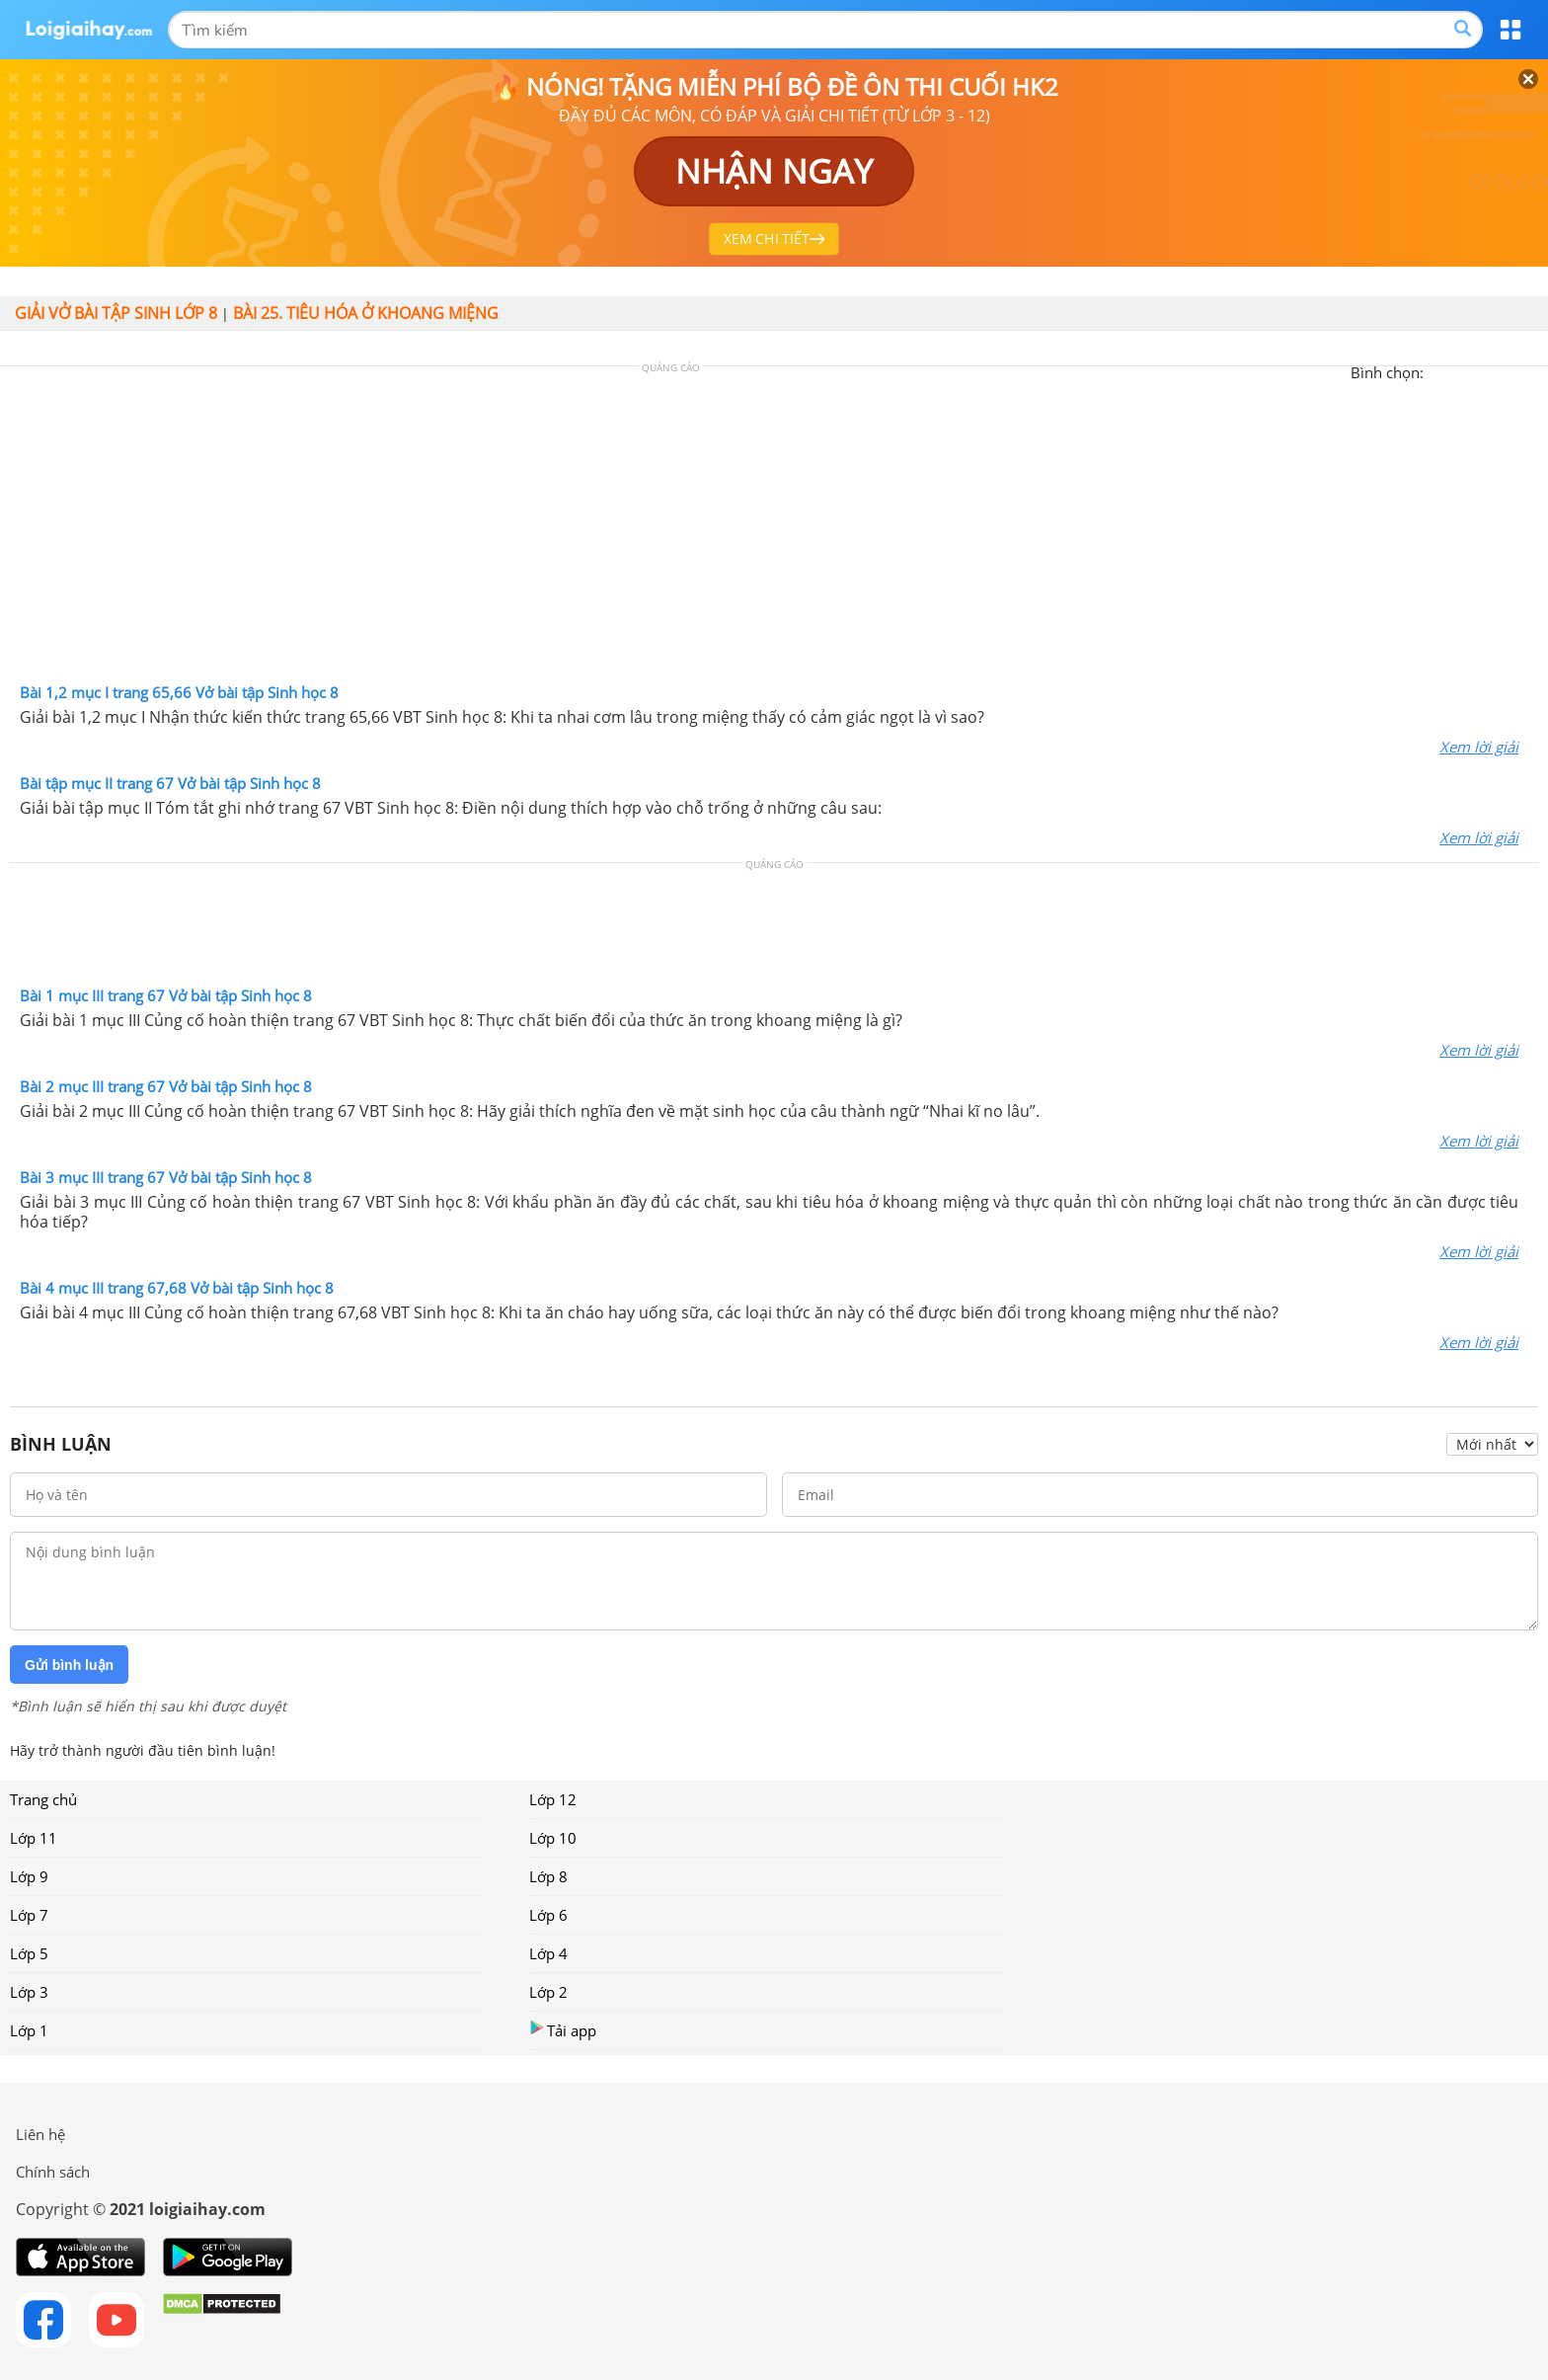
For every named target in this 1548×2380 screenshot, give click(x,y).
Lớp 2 (548, 1992)
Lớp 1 (29, 2030)
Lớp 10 (553, 1838)
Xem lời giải (1478, 746)
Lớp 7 (29, 1915)
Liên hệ (40, 2134)
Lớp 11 (33, 1838)
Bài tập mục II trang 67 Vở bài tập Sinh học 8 (170, 783)
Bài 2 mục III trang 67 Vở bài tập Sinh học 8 (166, 1086)
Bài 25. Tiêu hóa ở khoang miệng (366, 313)
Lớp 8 (548, 1876)
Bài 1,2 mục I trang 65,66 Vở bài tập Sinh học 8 (179, 692)
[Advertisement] (774, 529)
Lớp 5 (29, 1953)
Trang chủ (43, 1799)
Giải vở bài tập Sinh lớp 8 (116, 313)
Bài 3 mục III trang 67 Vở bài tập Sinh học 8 (166, 1177)
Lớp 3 (29, 1992)
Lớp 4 (548, 1953)
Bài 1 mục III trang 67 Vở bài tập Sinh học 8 (166, 995)
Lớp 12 (553, 1799)
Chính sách (53, 2172)
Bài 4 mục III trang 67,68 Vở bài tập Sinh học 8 (177, 1288)
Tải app (562, 2030)
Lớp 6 (548, 1915)
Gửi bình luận (69, 1665)
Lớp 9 (29, 1876)
